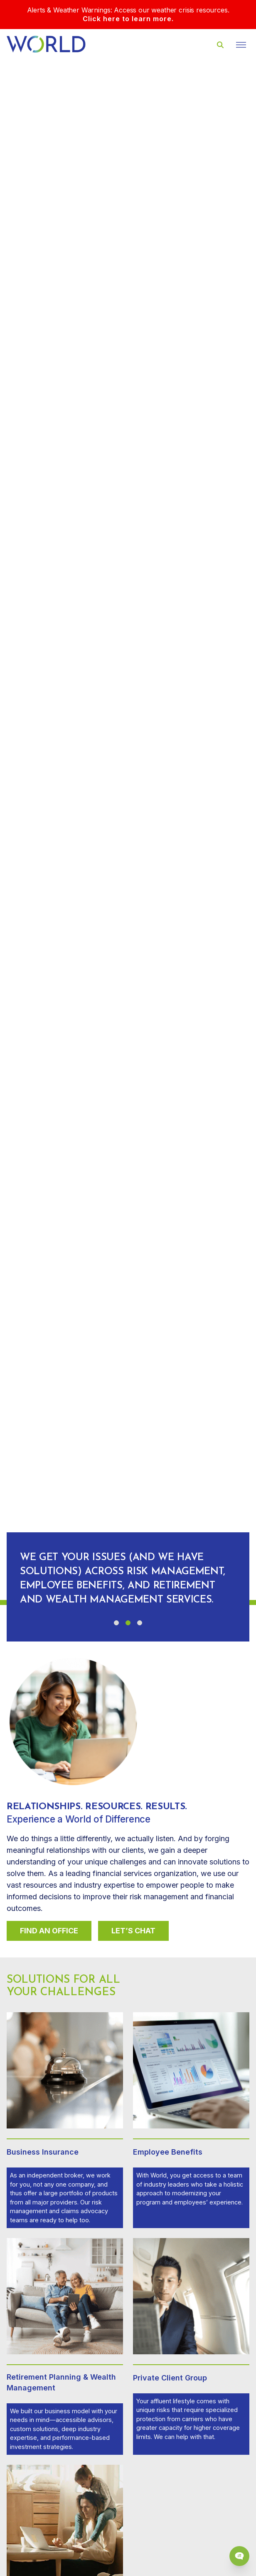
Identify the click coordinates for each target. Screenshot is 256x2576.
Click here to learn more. (128, 19)
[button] (116, 1622)
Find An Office (49, 1930)
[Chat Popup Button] (239, 2556)
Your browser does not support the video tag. (128, 829)
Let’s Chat (133, 1930)
